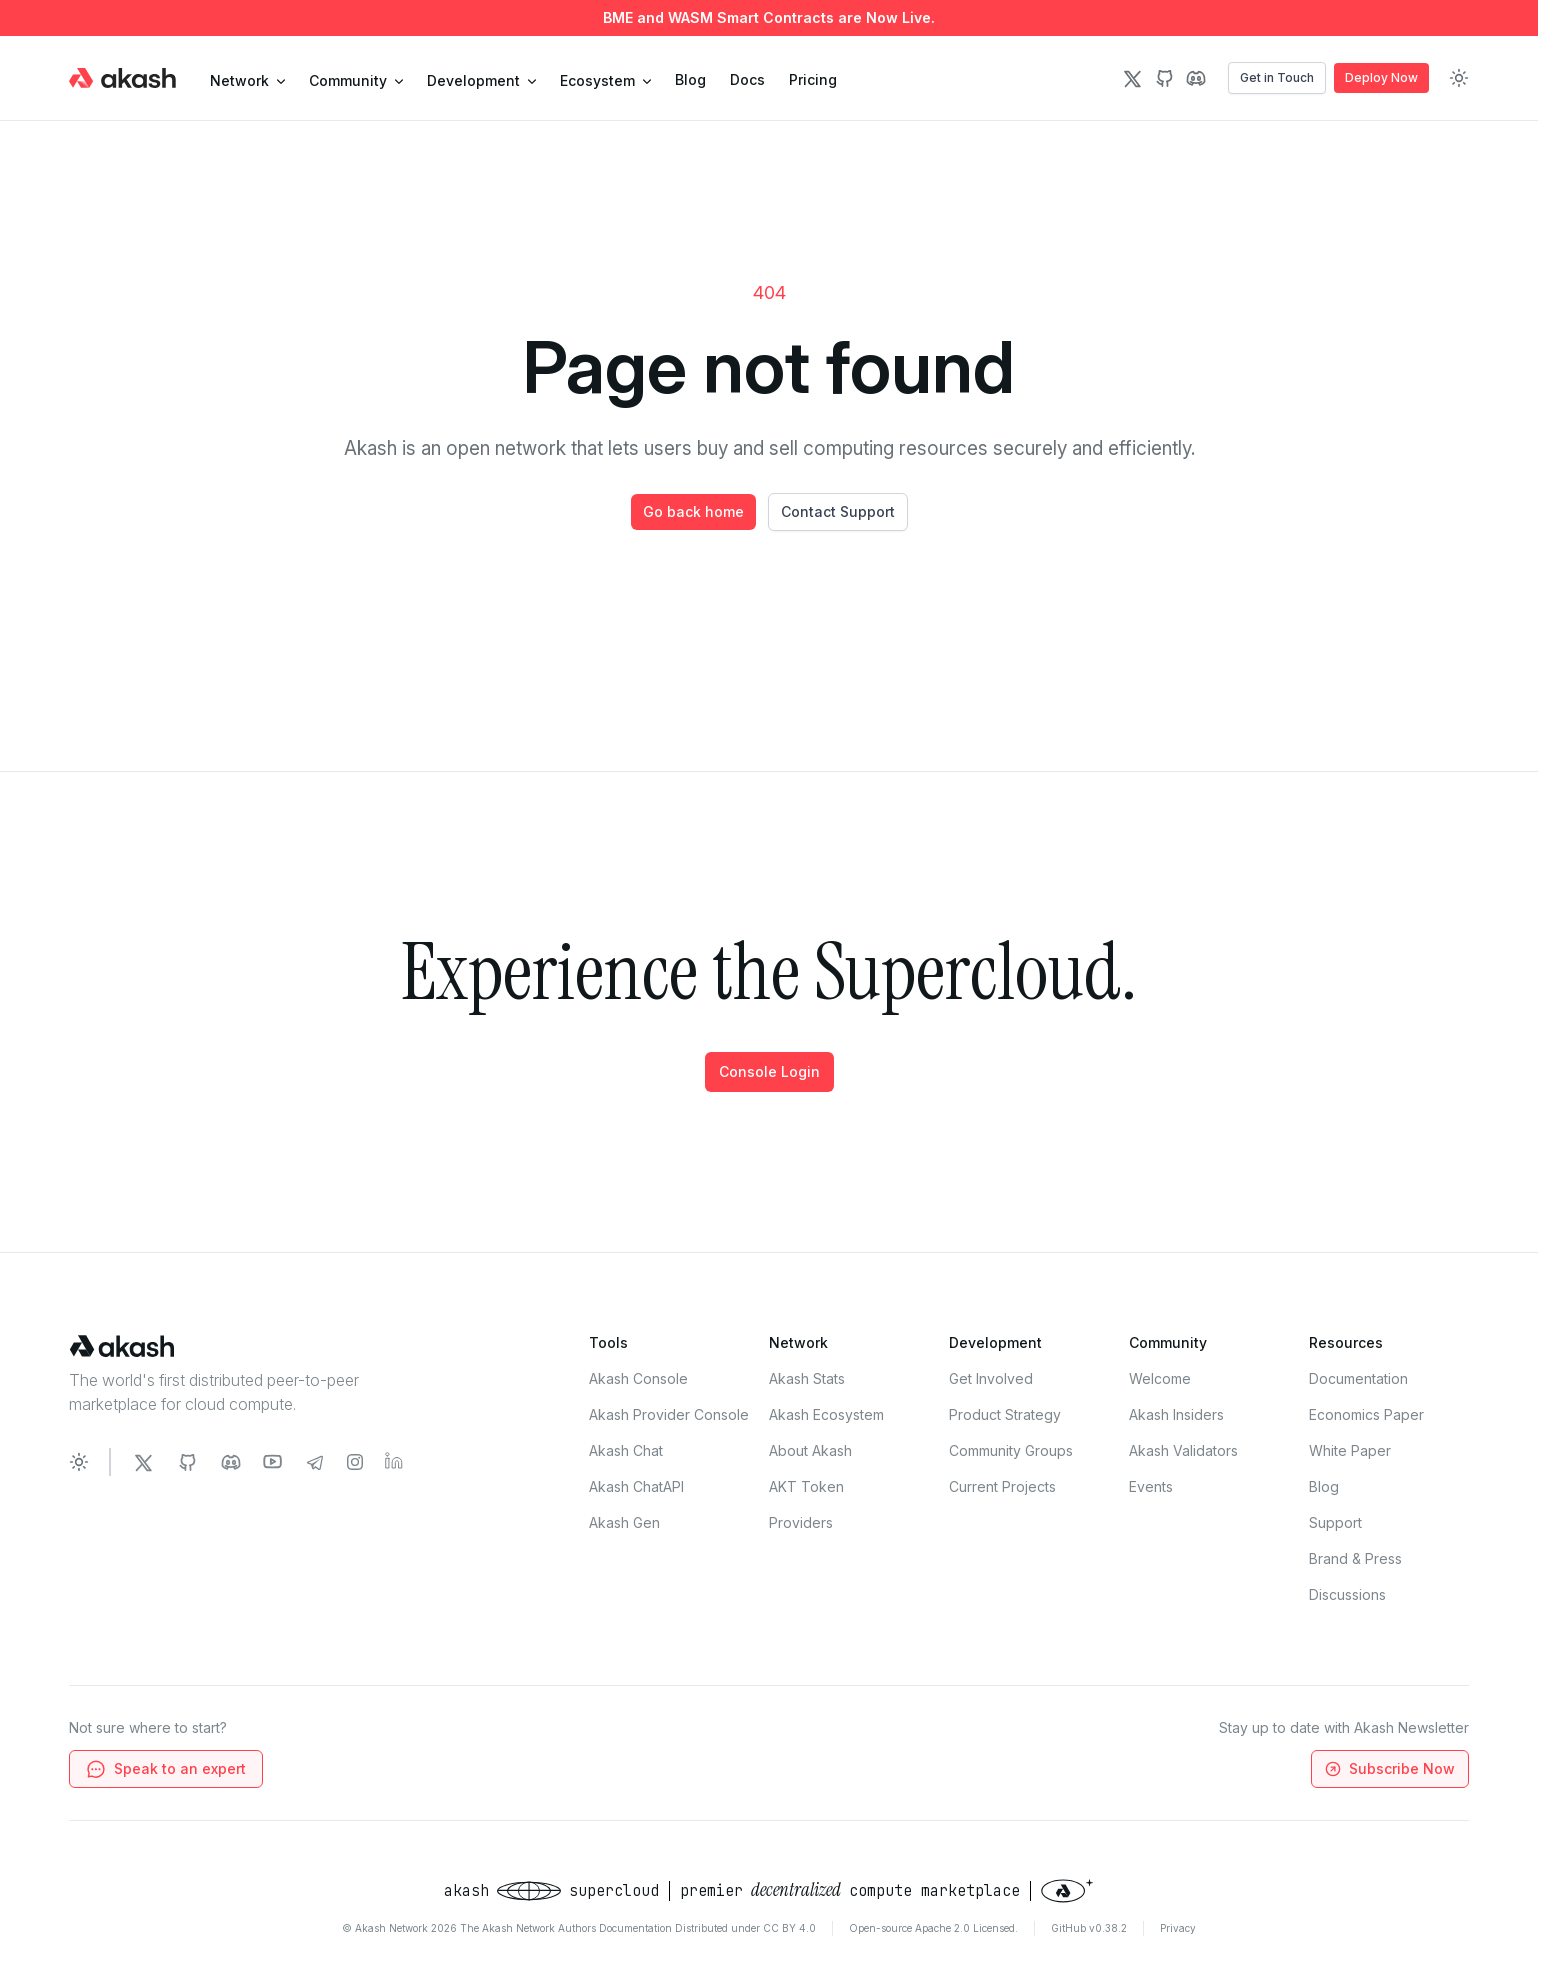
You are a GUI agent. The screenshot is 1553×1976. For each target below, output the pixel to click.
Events (1151, 1486)
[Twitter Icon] (1132, 78)
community (356, 80)
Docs (747, 79)
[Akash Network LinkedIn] (395, 1462)
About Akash (810, 1450)
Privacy (1178, 1928)
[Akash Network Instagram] (355, 1462)
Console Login (769, 1071)
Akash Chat (626, 1450)
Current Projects (1002, 1486)
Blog (690, 79)
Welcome (1160, 1378)
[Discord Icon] (1196, 78)
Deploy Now (1381, 77)
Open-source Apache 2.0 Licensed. (933, 1928)
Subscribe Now (1388, 1769)
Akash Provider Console (669, 1414)
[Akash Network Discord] (231, 1462)
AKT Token (806, 1486)
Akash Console (638, 1378)
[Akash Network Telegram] (315, 1462)
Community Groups (1011, 1450)
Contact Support (838, 511)
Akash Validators (1183, 1450)
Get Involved (991, 1378)
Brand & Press (1355, 1558)
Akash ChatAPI (636, 1486)
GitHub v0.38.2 (1089, 1928)
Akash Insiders (1176, 1414)
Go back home (693, 511)
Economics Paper (1366, 1414)
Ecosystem (605, 80)
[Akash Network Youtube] (273, 1462)
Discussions (1347, 1594)
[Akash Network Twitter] (143, 1462)
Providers (801, 1522)
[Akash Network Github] (187, 1462)
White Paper (1350, 1450)
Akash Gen (624, 1522)
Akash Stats (807, 1378)
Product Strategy (1005, 1414)
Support (1335, 1522)
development (481, 80)
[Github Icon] (1164, 78)
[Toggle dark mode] (1459, 78)
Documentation (1358, 1378)
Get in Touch (1277, 77)
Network (247, 80)
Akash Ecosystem (826, 1414)
